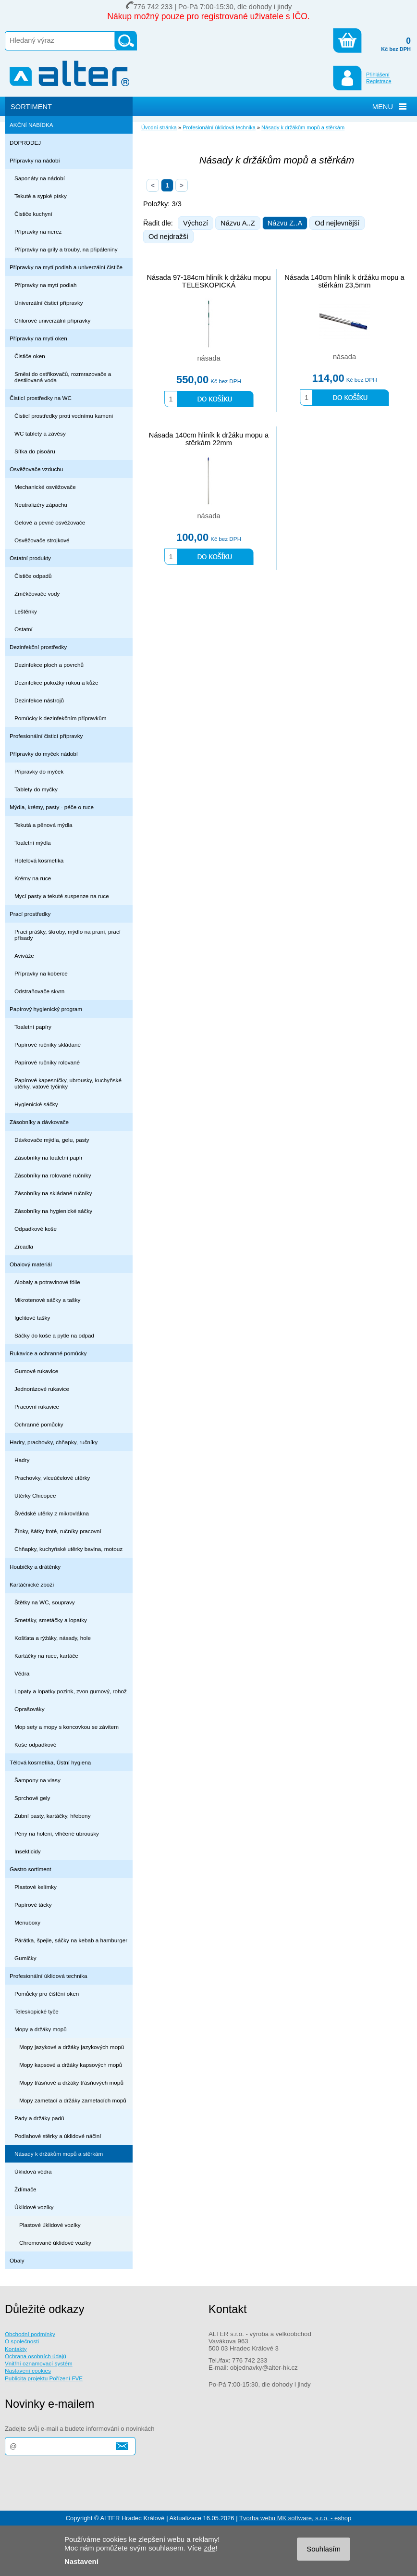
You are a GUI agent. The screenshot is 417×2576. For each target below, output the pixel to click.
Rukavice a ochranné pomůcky (48, 1353)
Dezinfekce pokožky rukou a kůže (56, 682)
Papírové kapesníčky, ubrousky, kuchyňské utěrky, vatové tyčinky (68, 1083)
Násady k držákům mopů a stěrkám (58, 2154)
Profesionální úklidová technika (48, 1976)
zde (209, 2548)
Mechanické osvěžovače (45, 487)
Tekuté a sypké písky (40, 196)
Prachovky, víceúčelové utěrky (52, 1478)
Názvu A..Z (238, 223)
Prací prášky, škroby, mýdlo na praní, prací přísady (67, 934)
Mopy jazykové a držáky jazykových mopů (71, 2047)
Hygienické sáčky (36, 1104)
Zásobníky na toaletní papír (48, 1157)
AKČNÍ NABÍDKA (31, 125)
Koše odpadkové (35, 1744)
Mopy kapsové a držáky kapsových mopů (70, 2065)
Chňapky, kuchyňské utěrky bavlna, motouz (68, 1549)
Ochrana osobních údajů (35, 2356)
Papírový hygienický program (46, 1009)
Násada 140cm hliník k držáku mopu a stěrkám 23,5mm (344, 281)
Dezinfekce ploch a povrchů (49, 665)
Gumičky (25, 1958)
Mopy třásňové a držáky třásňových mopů (71, 2082)
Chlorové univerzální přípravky (52, 320)
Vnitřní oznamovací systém (39, 2363)
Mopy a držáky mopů (40, 2029)
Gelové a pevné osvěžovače (49, 522)
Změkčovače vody (37, 593)
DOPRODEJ (25, 142)
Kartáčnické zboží (32, 1584)
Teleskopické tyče (36, 2011)
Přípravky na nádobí (35, 160)
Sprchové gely (32, 1798)
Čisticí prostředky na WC (41, 398)
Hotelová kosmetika (38, 860)
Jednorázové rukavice (41, 1389)
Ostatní (23, 629)
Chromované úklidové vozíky (55, 2242)
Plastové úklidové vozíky (50, 2225)
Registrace (379, 81)
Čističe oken (29, 356)
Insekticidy (27, 1851)
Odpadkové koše (35, 1228)
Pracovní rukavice (36, 1406)
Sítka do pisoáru (34, 451)
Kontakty (16, 2349)
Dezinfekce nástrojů (39, 700)
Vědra (21, 1673)
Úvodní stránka (159, 127)
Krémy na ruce (32, 878)
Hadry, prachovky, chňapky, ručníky (54, 1442)
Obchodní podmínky (30, 2334)
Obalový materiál (31, 1264)
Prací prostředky (30, 914)
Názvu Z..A (285, 223)
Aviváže (24, 955)
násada (208, 358)
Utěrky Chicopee (35, 1495)
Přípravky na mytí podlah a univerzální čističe (66, 267)
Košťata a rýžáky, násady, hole (52, 1638)
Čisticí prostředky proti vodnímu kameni (63, 416)
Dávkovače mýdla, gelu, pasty (51, 1140)
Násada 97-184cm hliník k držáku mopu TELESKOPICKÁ (208, 281)
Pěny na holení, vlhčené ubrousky (56, 1833)
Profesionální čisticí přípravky (46, 736)
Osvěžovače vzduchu (36, 469)
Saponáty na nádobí (39, 178)
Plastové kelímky (35, 1887)
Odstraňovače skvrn (39, 991)
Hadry (21, 1460)
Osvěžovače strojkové (42, 540)
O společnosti (22, 2341)
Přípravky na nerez (37, 231)
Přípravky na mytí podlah (45, 285)
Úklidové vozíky (33, 2207)
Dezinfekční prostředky (38, 647)
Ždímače (25, 2189)
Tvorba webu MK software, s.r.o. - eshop (295, 2518)
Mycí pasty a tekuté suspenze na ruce (61, 896)
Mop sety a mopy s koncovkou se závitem (66, 1727)
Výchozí (195, 223)
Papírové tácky (33, 1904)
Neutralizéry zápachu (40, 504)
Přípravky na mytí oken (38, 338)
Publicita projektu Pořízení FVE (44, 2378)
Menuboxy (27, 1922)
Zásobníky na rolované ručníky (52, 1175)
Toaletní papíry (32, 1027)
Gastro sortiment (30, 1869)
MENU (382, 107)
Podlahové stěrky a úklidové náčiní (57, 2136)
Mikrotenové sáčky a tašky (47, 1300)
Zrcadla (23, 1246)
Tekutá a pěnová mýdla (43, 825)
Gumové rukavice (36, 1371)
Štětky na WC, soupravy (44, 1602)
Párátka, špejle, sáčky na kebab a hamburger (70, 1940)
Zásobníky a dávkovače (39, 1122)
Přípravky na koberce (41, 973)
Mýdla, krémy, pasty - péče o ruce (52, 807)
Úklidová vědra (33, 2171)
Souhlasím (324, 2549)
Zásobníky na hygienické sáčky (53, 1211)
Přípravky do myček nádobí (44, 753)
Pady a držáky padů (39, 2118)
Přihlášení (378, 74)
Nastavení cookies (28, 2370)
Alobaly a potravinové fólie (47, 1282)
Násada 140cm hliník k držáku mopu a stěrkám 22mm (209, 439)
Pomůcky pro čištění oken (46, 1993)
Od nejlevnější (337, 223)
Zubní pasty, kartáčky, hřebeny (52, 1816)
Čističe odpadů (33, 576)
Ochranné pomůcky (38, 1424)
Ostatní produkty (30, 558)
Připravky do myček (38, 771)
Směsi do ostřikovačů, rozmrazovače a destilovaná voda (62, 377)
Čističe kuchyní (33, 214)
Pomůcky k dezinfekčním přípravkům (60, 718)
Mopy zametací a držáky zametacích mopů (72, 2100)
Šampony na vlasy (37, 1780)
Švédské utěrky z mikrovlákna (51, 1513)
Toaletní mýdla (32, 842)
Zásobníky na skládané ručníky (53, 1193)
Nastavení (81, 2561)
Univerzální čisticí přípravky (48, 303)
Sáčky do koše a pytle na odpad (54, 1335)
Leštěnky (25, 611)
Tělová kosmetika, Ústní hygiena (50, 1762)
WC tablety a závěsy (40, 433)
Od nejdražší (168, 236)
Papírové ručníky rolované (47, 1062)
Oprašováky (29, 1709)
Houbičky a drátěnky (35, 1566)
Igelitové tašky (32, 1317)
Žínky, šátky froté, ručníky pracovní (57, 1531)
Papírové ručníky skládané (47, 1044)
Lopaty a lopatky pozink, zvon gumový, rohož (70, 1691)
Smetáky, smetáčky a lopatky (50, 1620)
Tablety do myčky (36, 789)
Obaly (17, 2260)
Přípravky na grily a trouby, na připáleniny (66, 249)
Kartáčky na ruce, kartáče (46, 1655)
